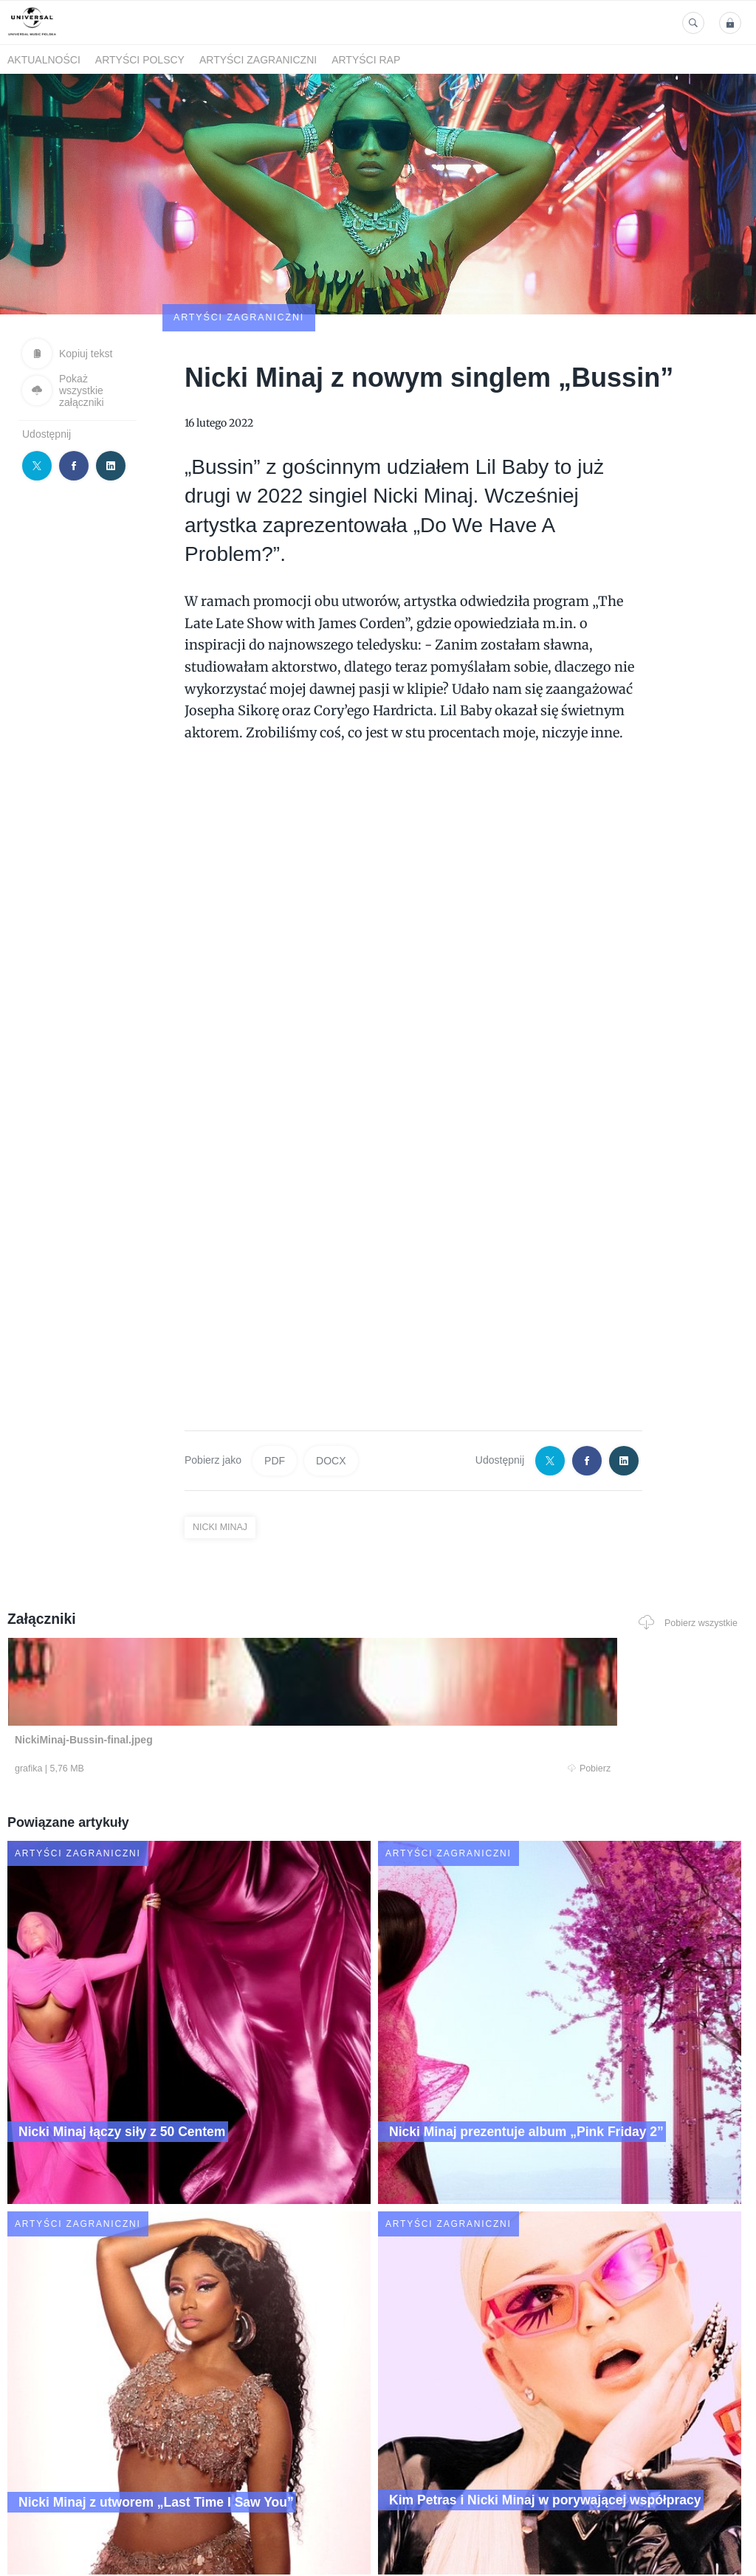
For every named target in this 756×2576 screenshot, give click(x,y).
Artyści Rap (365, 60)
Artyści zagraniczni (258, 60)
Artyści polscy (140, 60)
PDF (274, 1374)
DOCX (331, 1374)
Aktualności (43, 60)
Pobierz (154, 1684)
